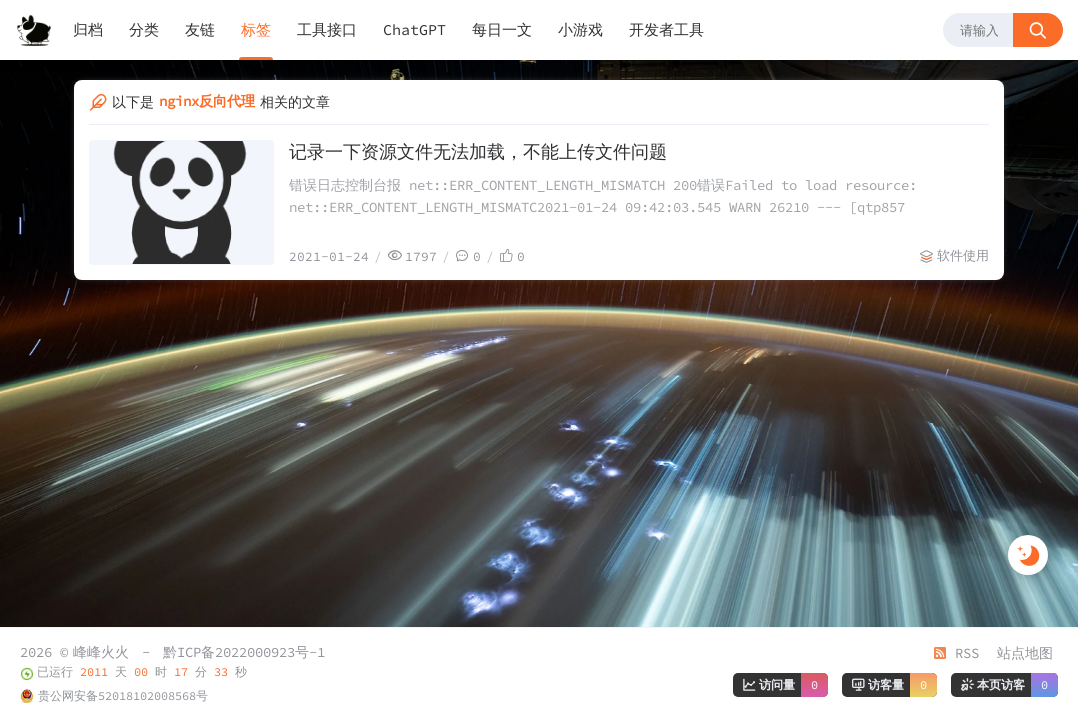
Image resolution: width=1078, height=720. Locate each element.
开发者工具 (666, 29)
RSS (956, 653)
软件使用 (963, 255)
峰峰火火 (101, 652)
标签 (256, 29)
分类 (144, 29)
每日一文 (502, 29)
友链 (200, 29)
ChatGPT (414, 29)
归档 (88, 29)
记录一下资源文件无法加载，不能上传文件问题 (478, 151)
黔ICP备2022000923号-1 (244, 652)
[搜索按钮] (1038, 30)
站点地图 (1025, 653)
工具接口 (327, 29)
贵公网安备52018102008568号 (123, 695)
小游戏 (580, 29)
